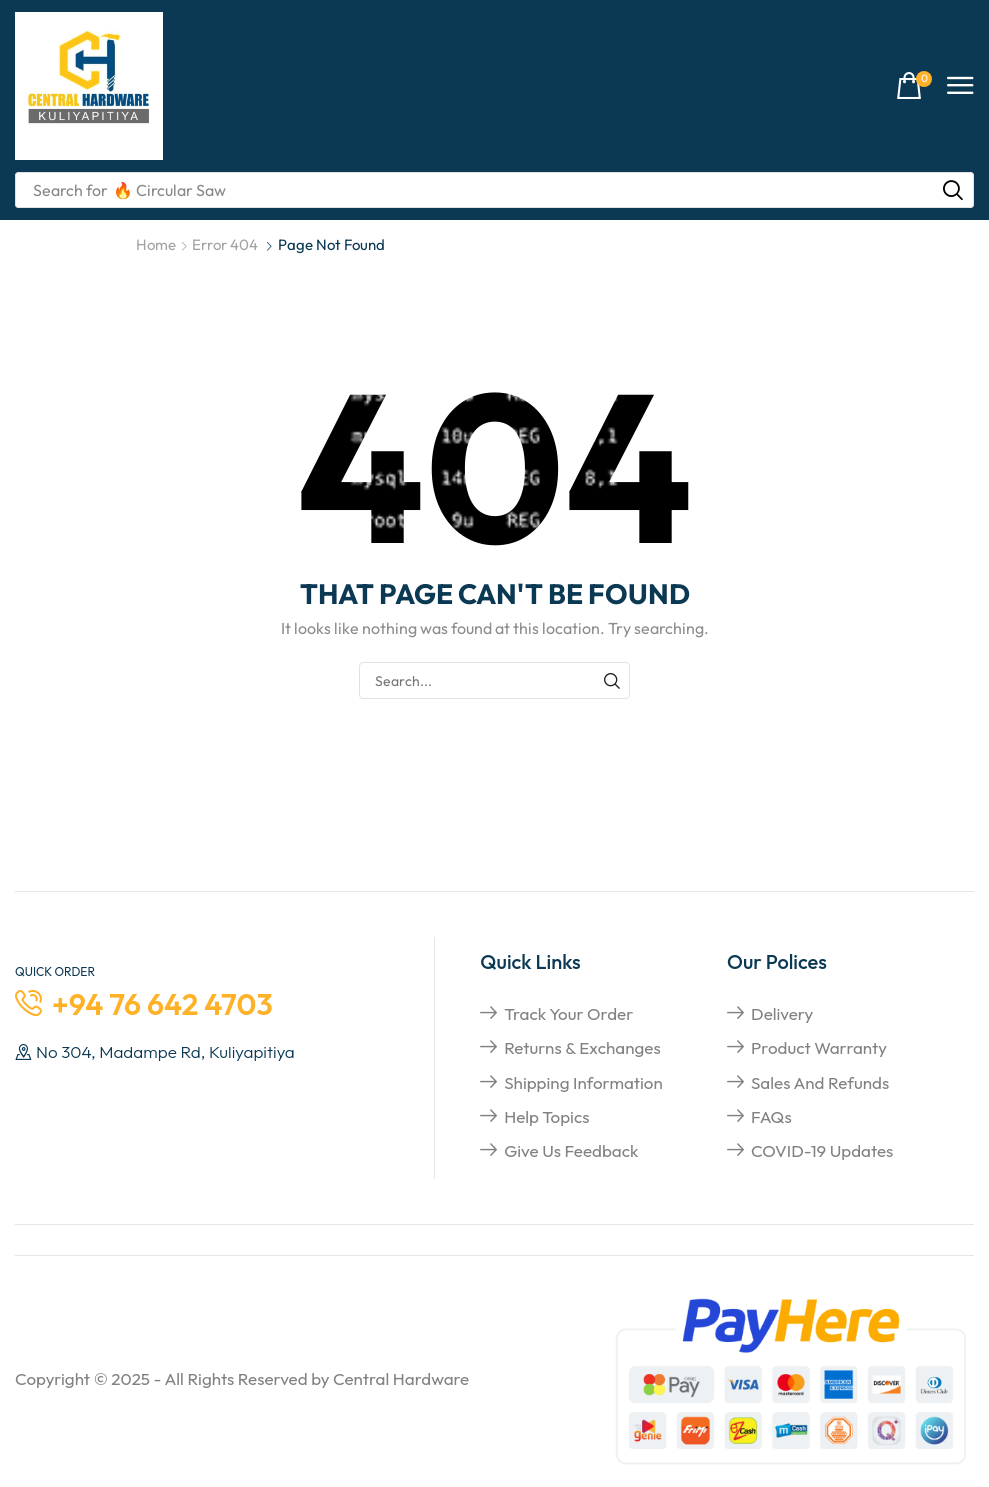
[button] (914, 86)
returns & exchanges (582, 1047)
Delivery (782, 1013)
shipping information (583, 1082)
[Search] (953, 190)
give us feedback (571, 1150)
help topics (546, 1116)
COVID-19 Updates (822, 1150)
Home (156, 244)
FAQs (771, 1116)
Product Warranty (819, 1047)
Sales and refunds (820, 1082)
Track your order (568, 1013)
